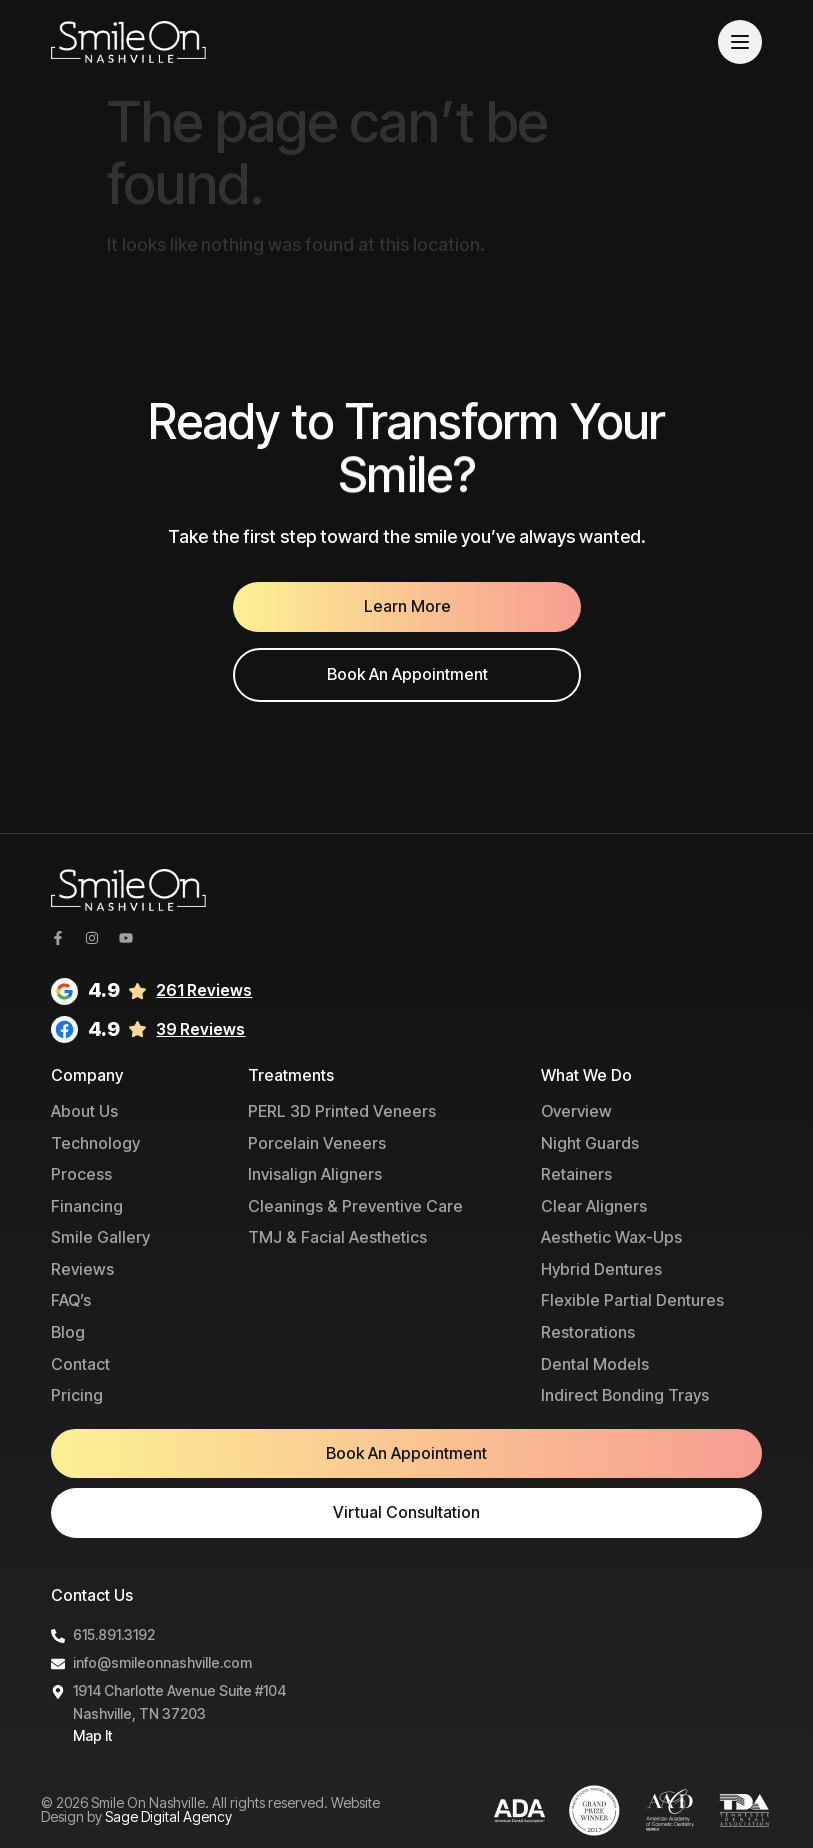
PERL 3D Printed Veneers (342, 1111)
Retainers (576, 1174)
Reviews (82, 1269)
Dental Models (595, 1364)
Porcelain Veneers (317, 1143)
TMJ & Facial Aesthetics (337, 1237)
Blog (68, 1332)
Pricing (77, 1395)
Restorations (588, 1332)
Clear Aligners (594, 1206)
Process (81, 1174)
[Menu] (740, 42)
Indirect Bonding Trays (625, 1395)
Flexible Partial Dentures (632, 1300)
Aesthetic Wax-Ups (611, 1237)
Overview (576, 1111)
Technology (95, 1143)
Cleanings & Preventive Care (355, 1206)
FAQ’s (71, 1300)
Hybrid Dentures (601, 1269)
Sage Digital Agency (168, 1816)
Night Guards (590, 1143)
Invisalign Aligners (315, 1174)
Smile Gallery (100, 1237)
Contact (80, 1364)
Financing (87, 1206)
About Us (84, 1111)
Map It (92, 1735)
